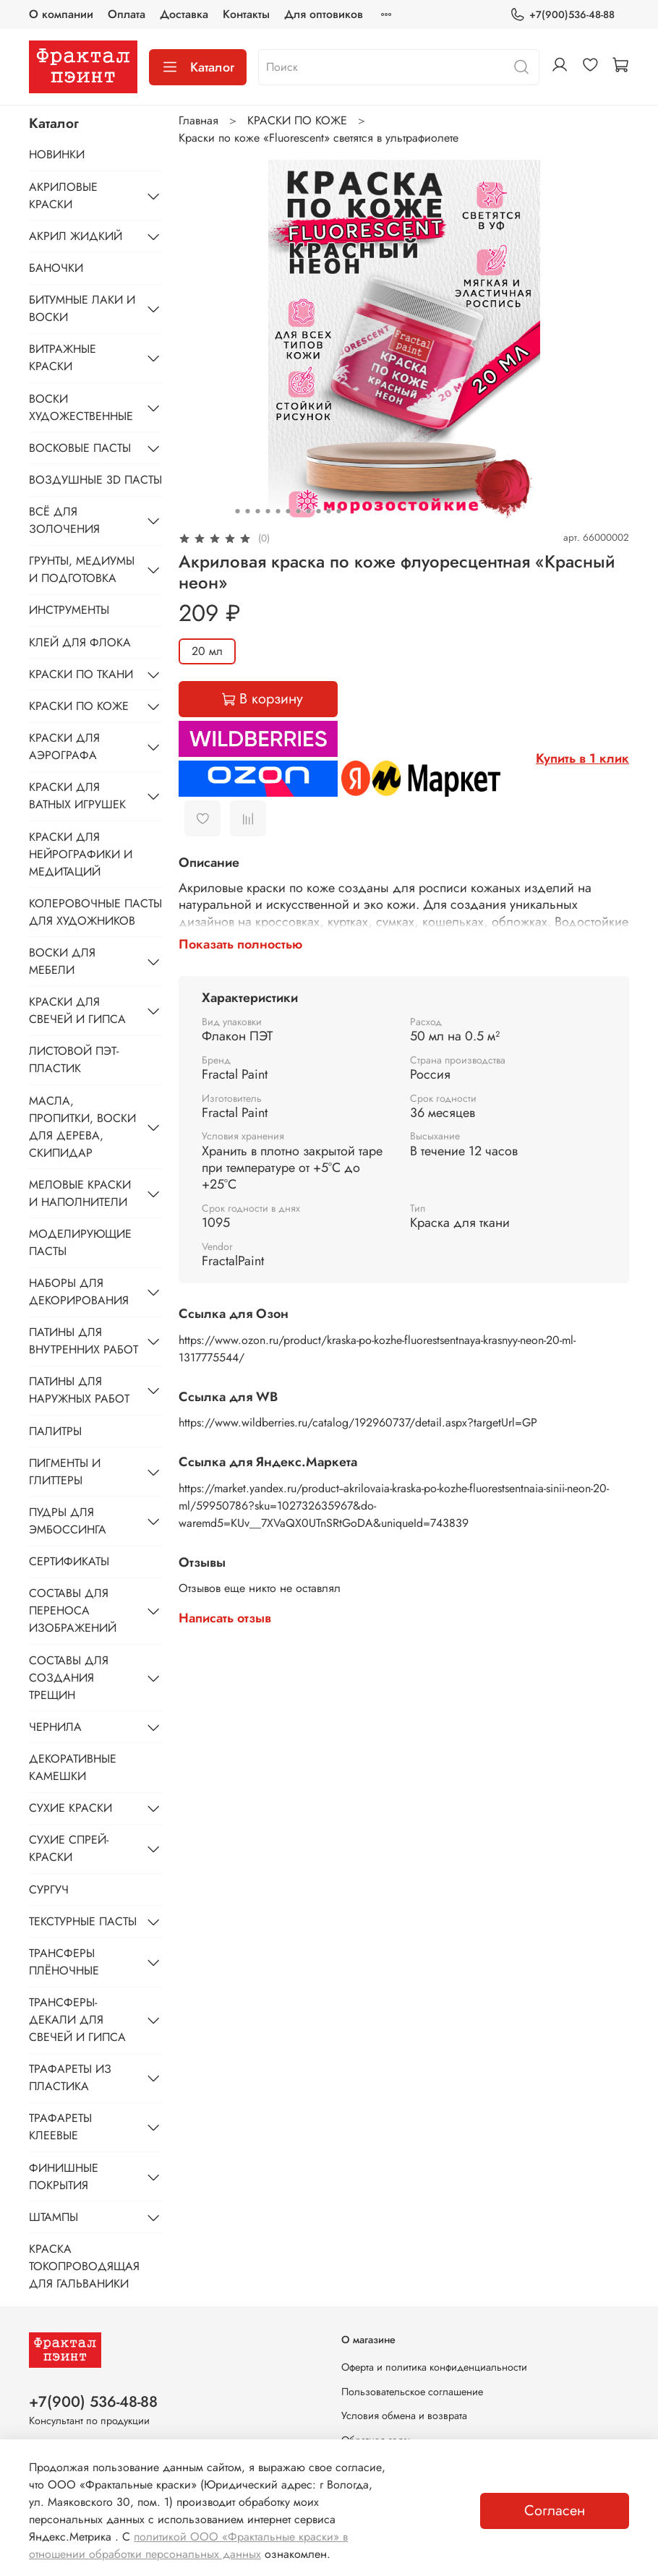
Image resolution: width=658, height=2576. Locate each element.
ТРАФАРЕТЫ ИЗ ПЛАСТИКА (70, 2077)
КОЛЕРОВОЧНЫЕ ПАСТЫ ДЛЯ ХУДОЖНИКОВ (95, 912)
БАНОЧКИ (56, 268)
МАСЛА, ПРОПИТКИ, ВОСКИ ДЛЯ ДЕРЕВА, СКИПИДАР (82, 1126)
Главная (198, 120)
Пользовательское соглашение (412, 2391)
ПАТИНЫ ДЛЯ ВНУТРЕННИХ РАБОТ (83, 1341)
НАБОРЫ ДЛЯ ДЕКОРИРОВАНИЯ (79, 1292)
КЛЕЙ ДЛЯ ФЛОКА (80, 642)
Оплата (126, 14)
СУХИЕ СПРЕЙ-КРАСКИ (68, 1848)
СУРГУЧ (49, 1889)
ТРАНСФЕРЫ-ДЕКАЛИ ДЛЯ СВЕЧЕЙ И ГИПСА (77, 2019)
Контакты (246, 14)
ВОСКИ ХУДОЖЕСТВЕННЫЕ (81, 407)
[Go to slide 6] (288, 511)
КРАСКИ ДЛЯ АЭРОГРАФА (64, 746)
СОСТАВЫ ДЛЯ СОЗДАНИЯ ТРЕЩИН (68, 1677)
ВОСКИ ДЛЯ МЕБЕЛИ (62, 961)
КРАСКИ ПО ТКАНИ (81, 674)
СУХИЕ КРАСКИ (70, 1808)
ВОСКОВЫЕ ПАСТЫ (80, 448)
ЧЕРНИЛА (55, 1727)
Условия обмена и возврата (404, 2415)
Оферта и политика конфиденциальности (434, 2367)
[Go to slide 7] (298, 511)
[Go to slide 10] (328, 511)
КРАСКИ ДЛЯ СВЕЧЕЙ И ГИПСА (77, 1010)
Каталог (197, 67)
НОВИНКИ (57, 154)
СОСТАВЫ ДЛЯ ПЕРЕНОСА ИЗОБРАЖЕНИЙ (72, 1610)
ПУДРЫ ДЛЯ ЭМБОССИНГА (67, 1521)
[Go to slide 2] (247, 511)
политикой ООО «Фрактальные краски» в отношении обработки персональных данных (188, 2545)
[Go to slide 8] (308, 511)
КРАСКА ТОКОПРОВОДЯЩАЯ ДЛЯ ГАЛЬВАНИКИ (84, 2266)
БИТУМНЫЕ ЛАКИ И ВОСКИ (82, 308)
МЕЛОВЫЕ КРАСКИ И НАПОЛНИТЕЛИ (80, 1193)
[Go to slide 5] (277, 511)
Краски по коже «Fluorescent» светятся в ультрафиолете (318, 137)
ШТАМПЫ (53, 2217)
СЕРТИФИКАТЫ (69, 1561)
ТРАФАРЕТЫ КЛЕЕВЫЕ (60, 2127)
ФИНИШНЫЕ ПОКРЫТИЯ (63, 2177)
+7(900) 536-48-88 (93, 2402)
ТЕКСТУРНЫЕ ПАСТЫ (83, 1921)
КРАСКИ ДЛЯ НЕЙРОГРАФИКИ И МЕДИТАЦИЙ (80, 854)
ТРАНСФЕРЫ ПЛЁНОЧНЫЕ (64, 1962)
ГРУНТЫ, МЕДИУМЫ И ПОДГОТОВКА (81, 569)
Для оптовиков (323, 14)
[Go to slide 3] (257, 511)
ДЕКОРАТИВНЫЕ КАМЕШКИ (72, 1767)
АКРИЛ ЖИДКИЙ (75, 236)
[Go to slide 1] (237, 511)
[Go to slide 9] (318, 511)
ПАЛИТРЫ (55, 1431)
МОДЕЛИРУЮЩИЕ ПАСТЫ (80, 1242)
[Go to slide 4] (267, 511)
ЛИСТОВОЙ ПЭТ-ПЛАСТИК (74, 1060)
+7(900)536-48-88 (562, 14)
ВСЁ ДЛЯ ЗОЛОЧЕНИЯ (64, 520)
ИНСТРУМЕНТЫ (69, 610)
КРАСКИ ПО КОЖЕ (297, 120)
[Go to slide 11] (338, 511)
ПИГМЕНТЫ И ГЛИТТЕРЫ (65, 1472)
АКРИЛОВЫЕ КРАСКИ (63, 196)
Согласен (554, 2510)
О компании (61, 14)
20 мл (207, 651)
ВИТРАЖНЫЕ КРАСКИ (62, 358)
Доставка (184, 14)
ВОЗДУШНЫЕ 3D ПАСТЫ (95, 479)
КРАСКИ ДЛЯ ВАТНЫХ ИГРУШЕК (77, 796)
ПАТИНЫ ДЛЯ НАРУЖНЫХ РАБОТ (79, 1390)
